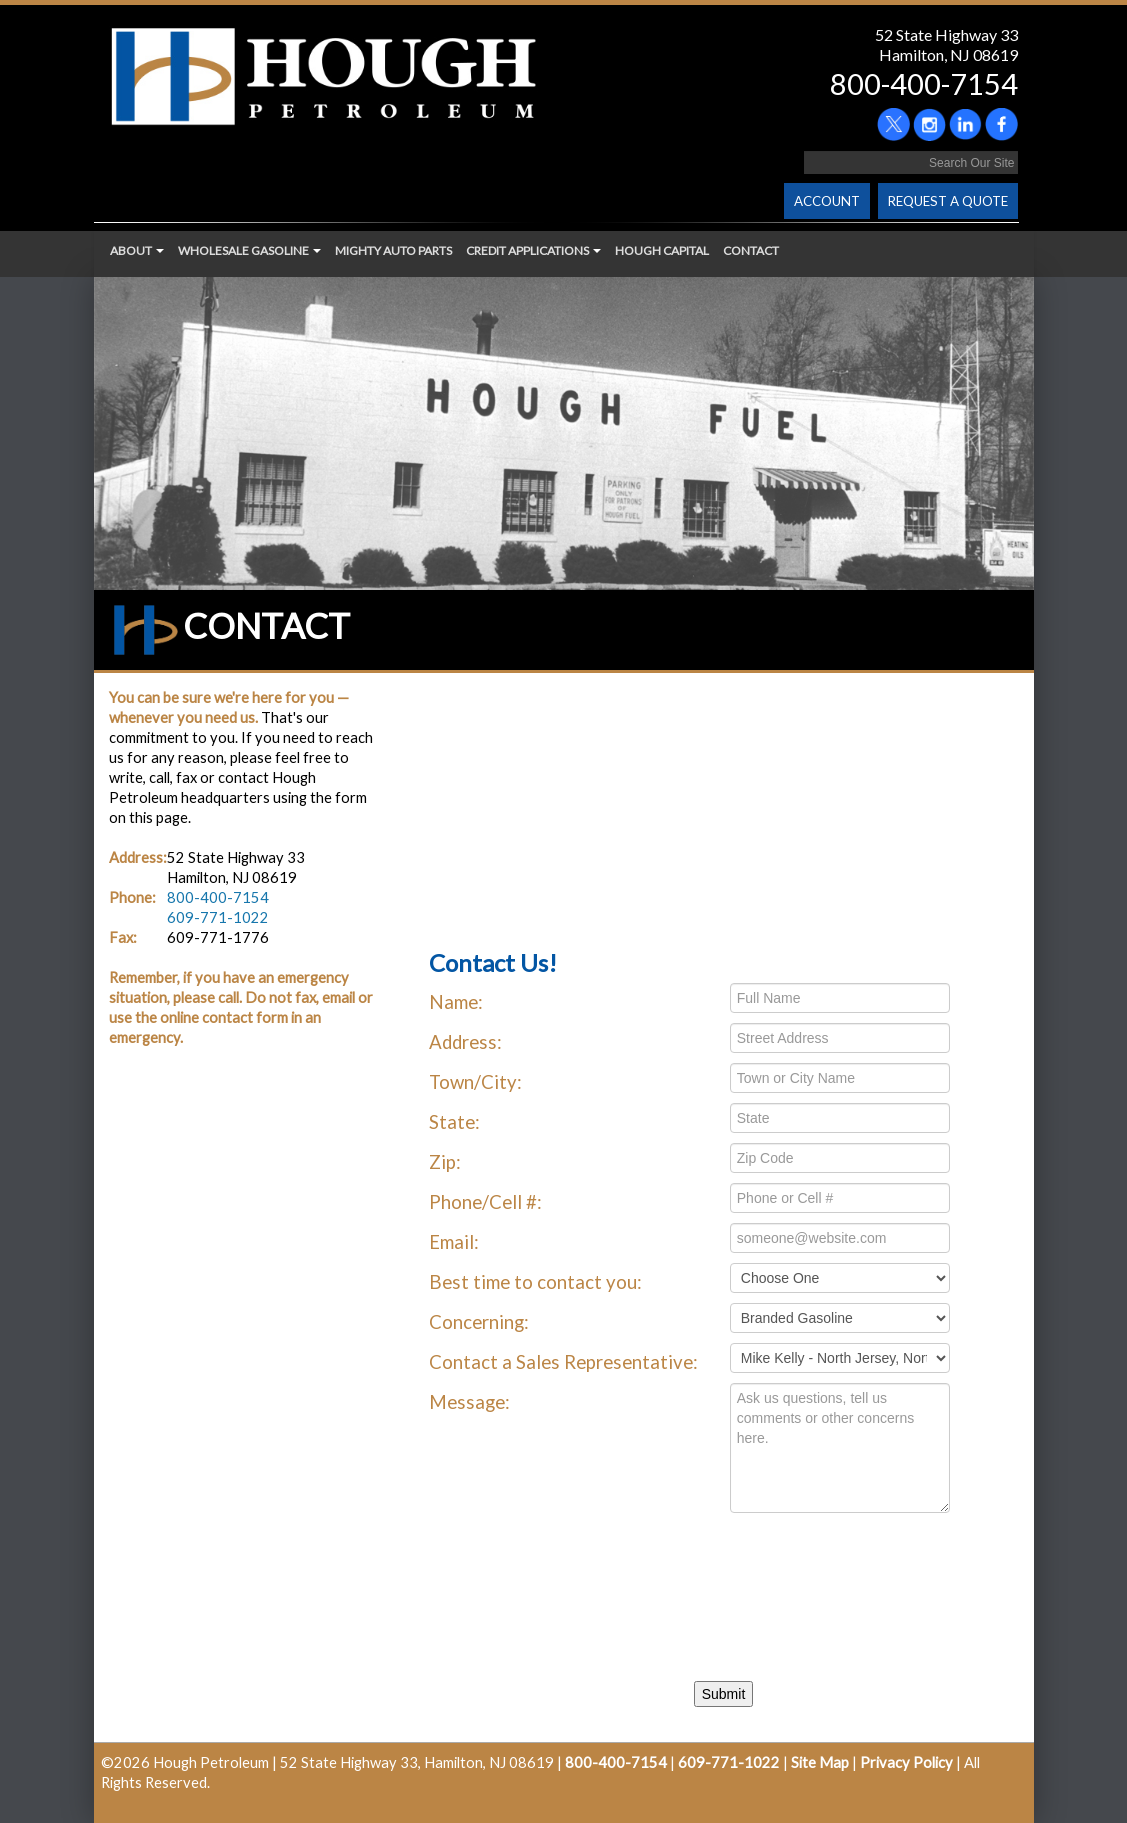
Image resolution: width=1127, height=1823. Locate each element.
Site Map (820, 1762)
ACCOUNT (827, 201)
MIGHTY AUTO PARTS (393, 250)
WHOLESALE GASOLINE (249, 250)
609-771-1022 (218, 917)
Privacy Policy (906, 1762)
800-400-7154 (924, 83)
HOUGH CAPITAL (662, 250)
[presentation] (593, 1582)
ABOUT (137, 250)
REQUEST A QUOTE (948, 201)
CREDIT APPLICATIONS (533, 250)
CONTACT (751, 250)
